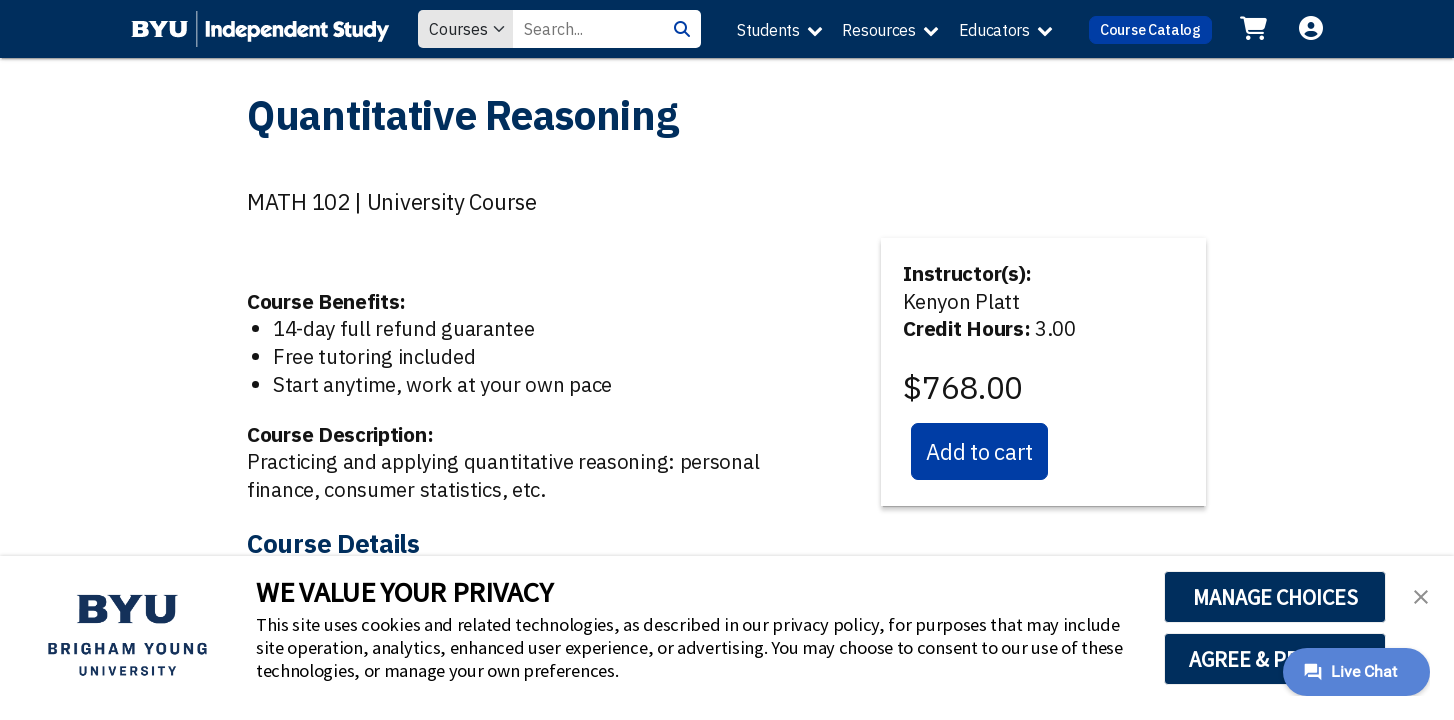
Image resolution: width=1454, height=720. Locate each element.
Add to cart (979, 451)
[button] (1421, 595)
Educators (994, 30)
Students (768, 30)
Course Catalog (1150, 29)
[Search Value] (588, 29)
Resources (878, 30)
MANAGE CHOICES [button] (1275, 597)
